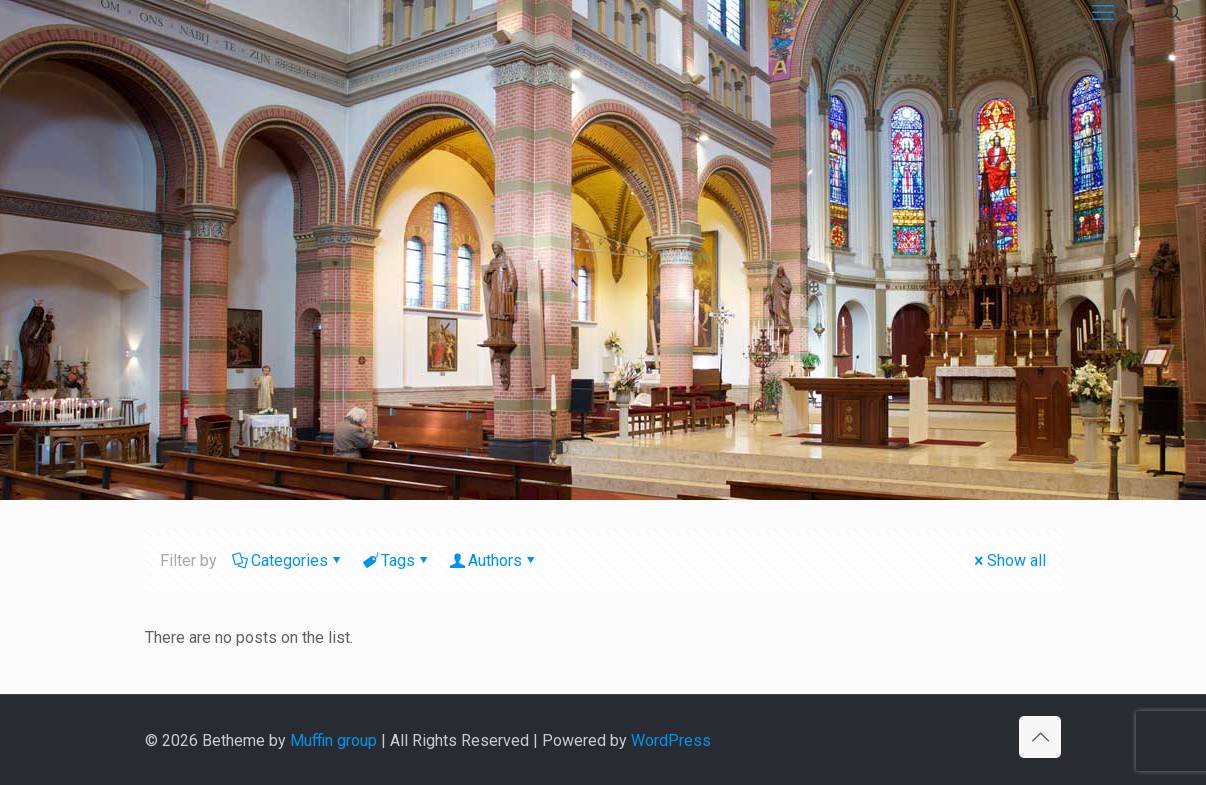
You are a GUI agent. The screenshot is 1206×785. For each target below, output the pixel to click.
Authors (493, 560)
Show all (1008, 560)
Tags (396, 560)
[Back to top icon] (1040, 737)
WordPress (671, 740)
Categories (288, 560)
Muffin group (333, 740)
